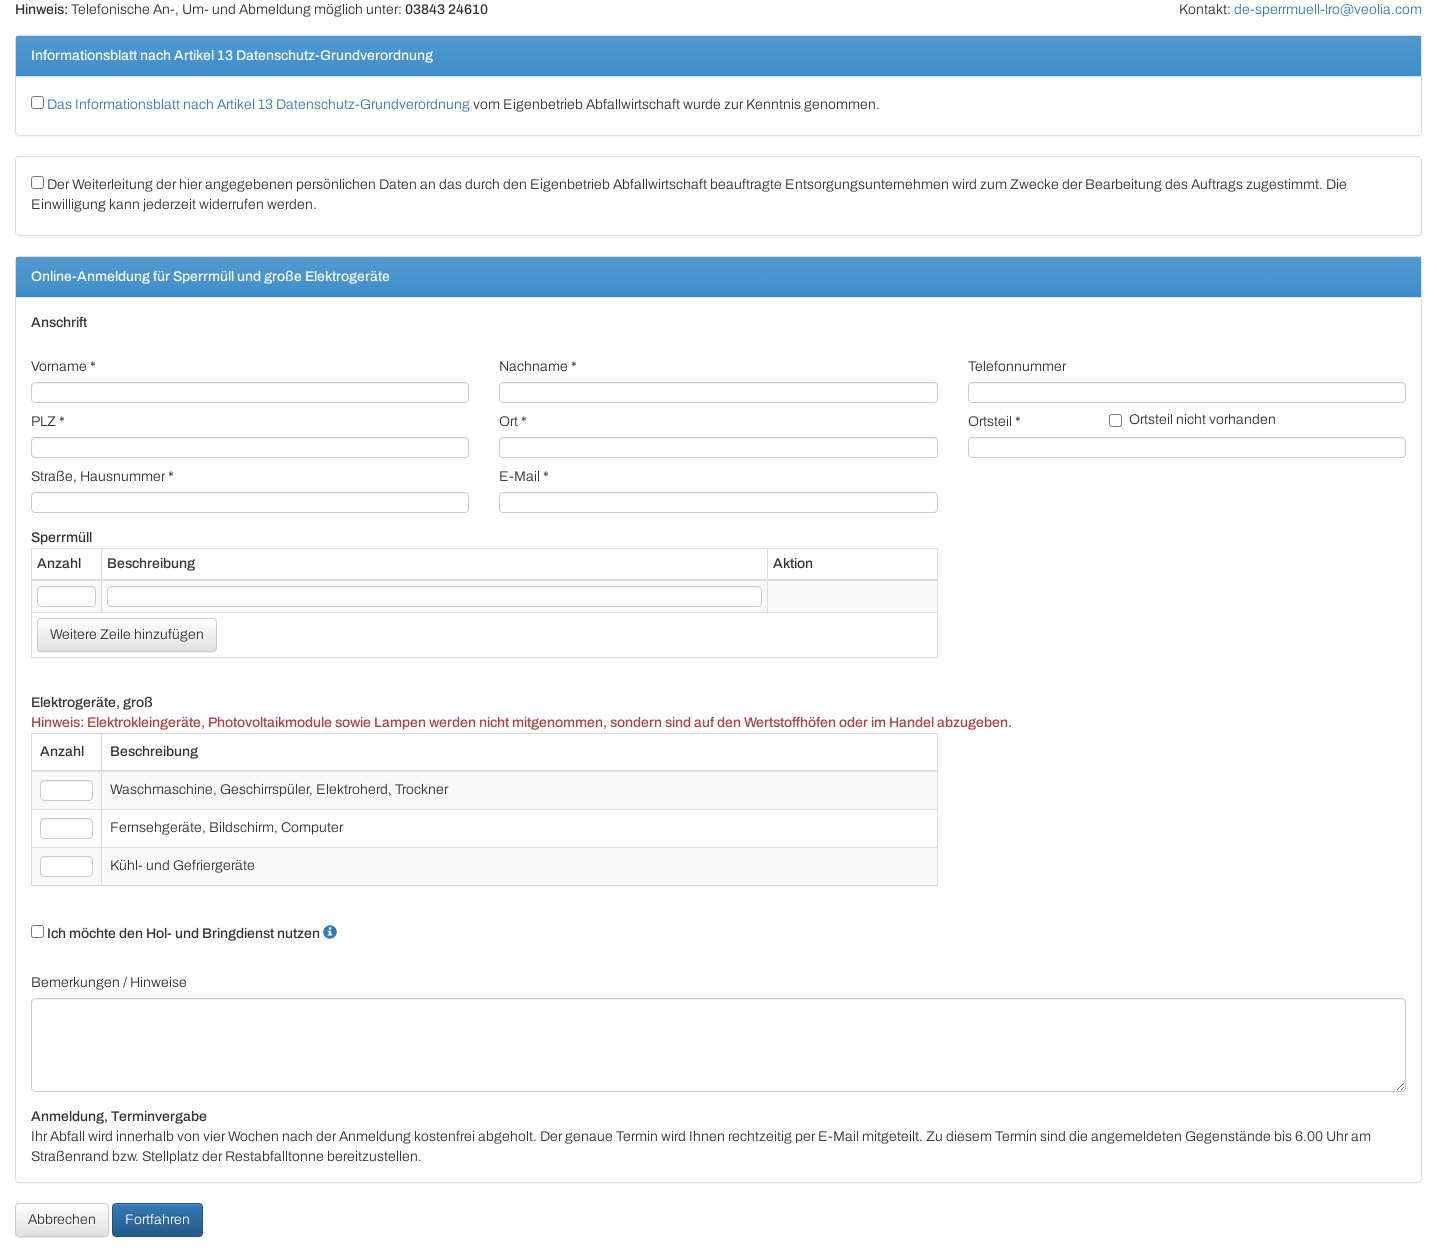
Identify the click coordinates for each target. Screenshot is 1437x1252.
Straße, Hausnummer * (102, 476)
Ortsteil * (994, 421)
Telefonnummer (1017, 366)
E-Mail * (524, 476)
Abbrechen (62, 1219)
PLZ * (48, 421)
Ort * (513, 421)
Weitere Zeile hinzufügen (127, 634)
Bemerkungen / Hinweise (109, 982)
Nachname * (538, 366)
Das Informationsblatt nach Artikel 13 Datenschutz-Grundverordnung (258, 104)
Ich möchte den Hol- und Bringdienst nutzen (175, 933)
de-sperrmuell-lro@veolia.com (1328, 9)
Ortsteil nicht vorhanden (1192, 419)
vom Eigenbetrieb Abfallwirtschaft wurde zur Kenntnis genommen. (455, 104)
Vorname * (63, 366)
